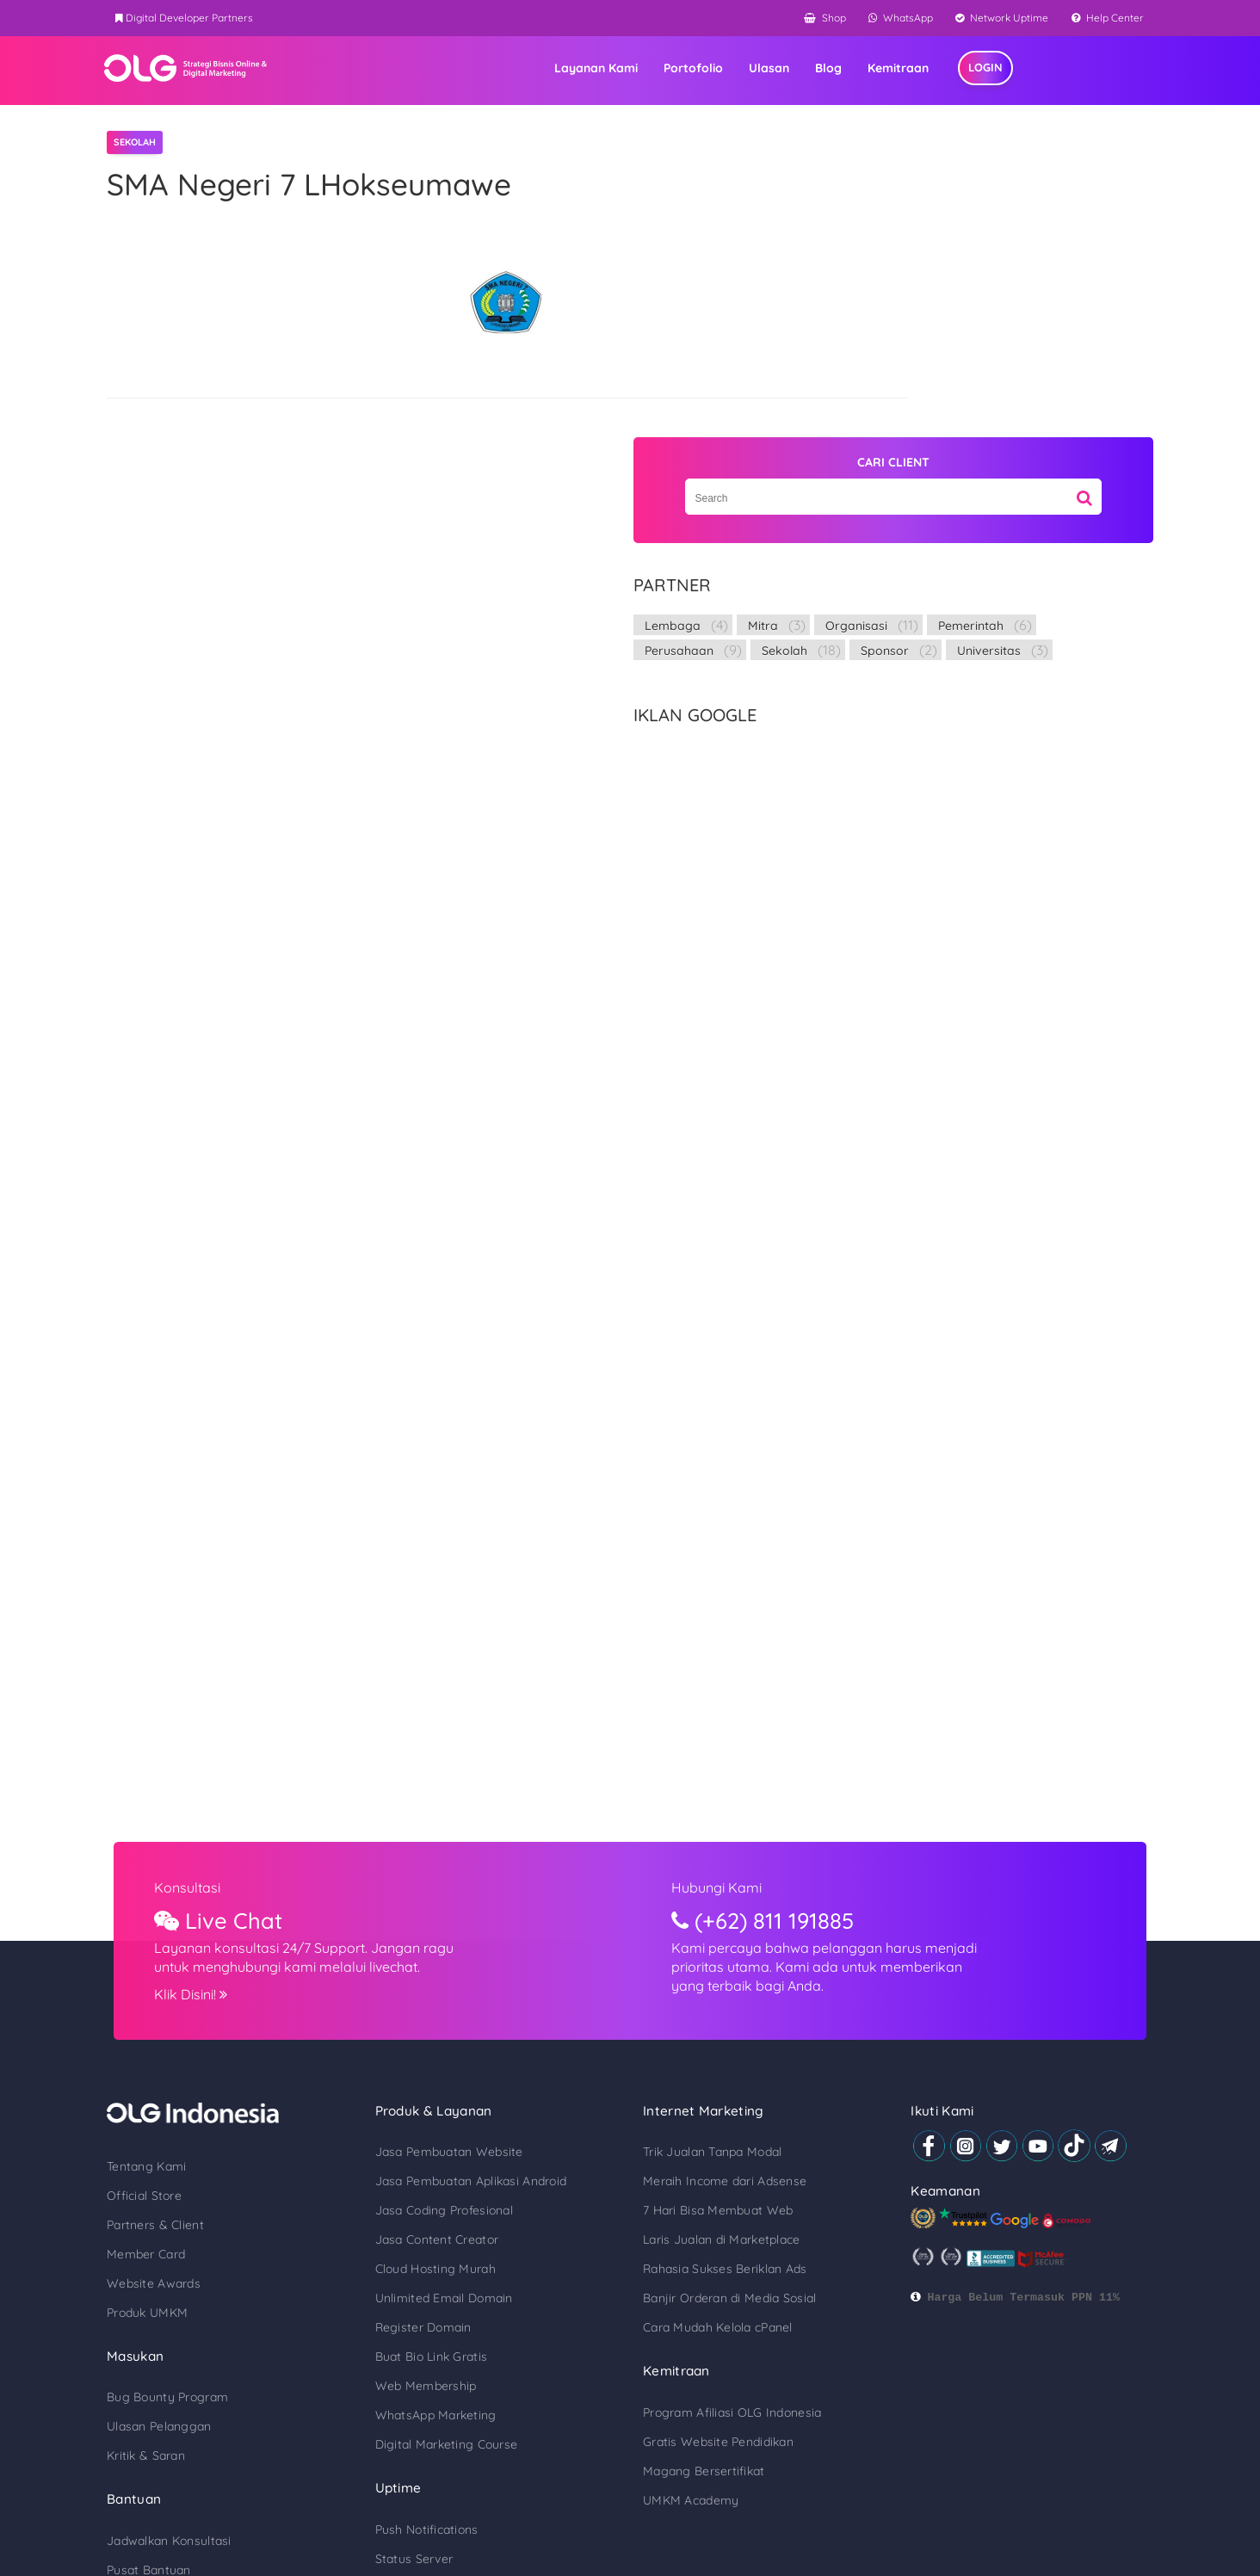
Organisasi (905, 348)
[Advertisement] (982, 737)
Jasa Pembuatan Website (474, 1900)
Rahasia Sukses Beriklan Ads (725, 2017)
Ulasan (841, 69)
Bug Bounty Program (217, 2145)
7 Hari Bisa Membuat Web (718, 1959)
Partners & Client (205, 1972)
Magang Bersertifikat (704, 2219)
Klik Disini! (249, 1742)
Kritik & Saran (196, 2204)
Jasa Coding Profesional (469, 1959)
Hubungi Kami (731, 1635)
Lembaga (902, 323)
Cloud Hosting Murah (460, 2017)
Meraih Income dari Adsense (724, 1929)
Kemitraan (970, 69)
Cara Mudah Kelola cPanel (718, 2076)
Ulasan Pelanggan (209, 2175)
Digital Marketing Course (471, 2193)
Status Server (439, 2307)
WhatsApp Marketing (461, 2163)
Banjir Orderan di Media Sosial (729, 2046)
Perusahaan (908, 373)
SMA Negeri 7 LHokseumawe (359, 184)
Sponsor (898, 398)
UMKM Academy (690, 2249)
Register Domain (448, 2076)
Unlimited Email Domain (469, 2046)
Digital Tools (191, 2377)
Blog (900, 69)
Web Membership (451, 2134)
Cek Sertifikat (195, 2348)
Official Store (194, 1943)
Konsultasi (246, 1635)
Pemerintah (1019, 348)
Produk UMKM (197, 2060)
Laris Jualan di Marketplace (721, 1988)
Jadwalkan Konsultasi (219, 2289)
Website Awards (203, 2031)
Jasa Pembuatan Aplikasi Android (496, 1929)
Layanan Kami (668, 69)
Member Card (196, 2002)
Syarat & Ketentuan (934, 2496)
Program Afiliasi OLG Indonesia (732, 2161)
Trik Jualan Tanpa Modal (712, 1900)
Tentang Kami (196, 1914)
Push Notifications (451, 2278)
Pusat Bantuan (199, 2318)
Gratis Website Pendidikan (718, 2190)
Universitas (1002, 398)
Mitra (992, 323)
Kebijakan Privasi (1045, 2496)
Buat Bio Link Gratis (456, 2105)
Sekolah (1013, 373)
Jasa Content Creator (462, 1988)
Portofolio (765, 69)
